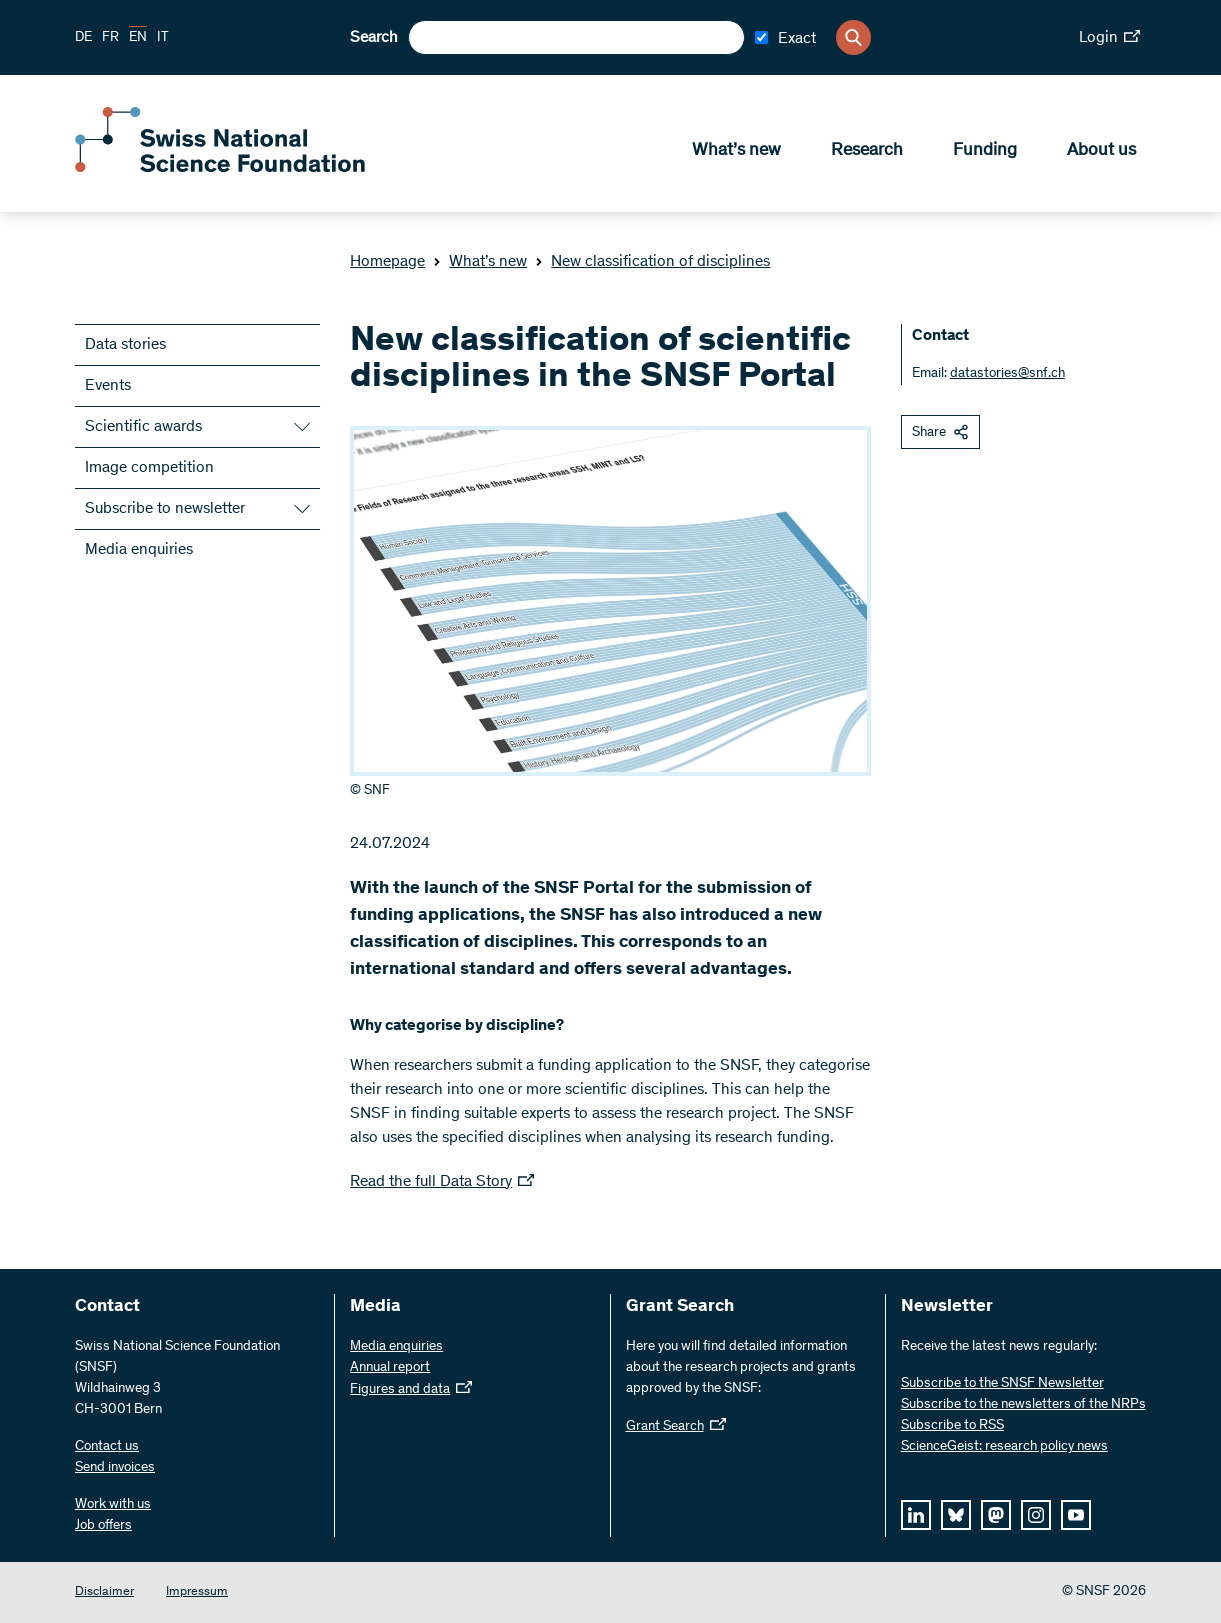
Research (867, 151)
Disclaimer (104, 1592)
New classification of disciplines (652, 262)
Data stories (125, 345)
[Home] (220, 168)
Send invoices (115, 1468)
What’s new (736, 151)
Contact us (107, 1447)
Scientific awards (143, 427)
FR (110, 38)
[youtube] (1076, 1515)
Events (108, 386)
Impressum (197, 1592)
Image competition (149, 468)
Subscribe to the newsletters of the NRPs (1023, 1405)
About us (1101, 151)
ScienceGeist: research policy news (1004, 1447)
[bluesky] (956, 1515)
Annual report (390, 1368)
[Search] (853, 37)
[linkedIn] (916, 1515)
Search (374, 38)
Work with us (113, 1505)
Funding (985, 151)
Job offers (103, 1526)
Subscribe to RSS (952, 1426)
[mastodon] (996, 1515)
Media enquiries (139, 550)
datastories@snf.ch (1007, 374)
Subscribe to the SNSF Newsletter (1002, 1384)
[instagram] (1036, 1515)
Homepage (387, 262)
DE (83, 38)
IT (163, 38)
